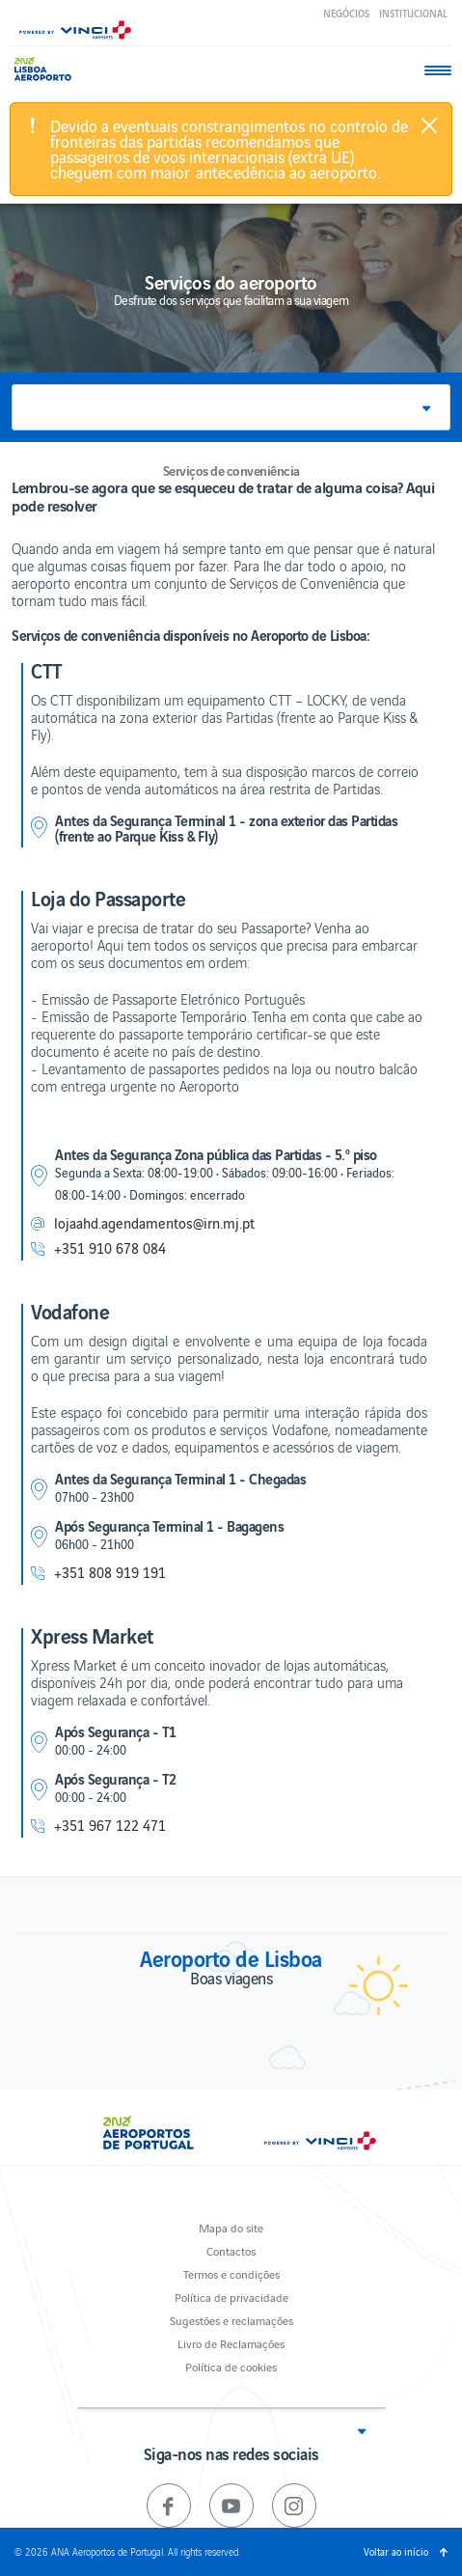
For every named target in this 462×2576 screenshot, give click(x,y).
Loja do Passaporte (108, 897)
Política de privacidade (231, 2296)
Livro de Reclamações (231, 2343)
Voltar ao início (396, 2551)
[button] (231, 407)
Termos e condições (231, 2273)
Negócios (346, 13)
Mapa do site (231, 2227)
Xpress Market (92, 1635)
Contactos (231, 2250)
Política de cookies (231, 2366)
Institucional (413, 13)
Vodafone (70, 1310)
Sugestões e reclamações (231, 2320)
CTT (47, 669)
